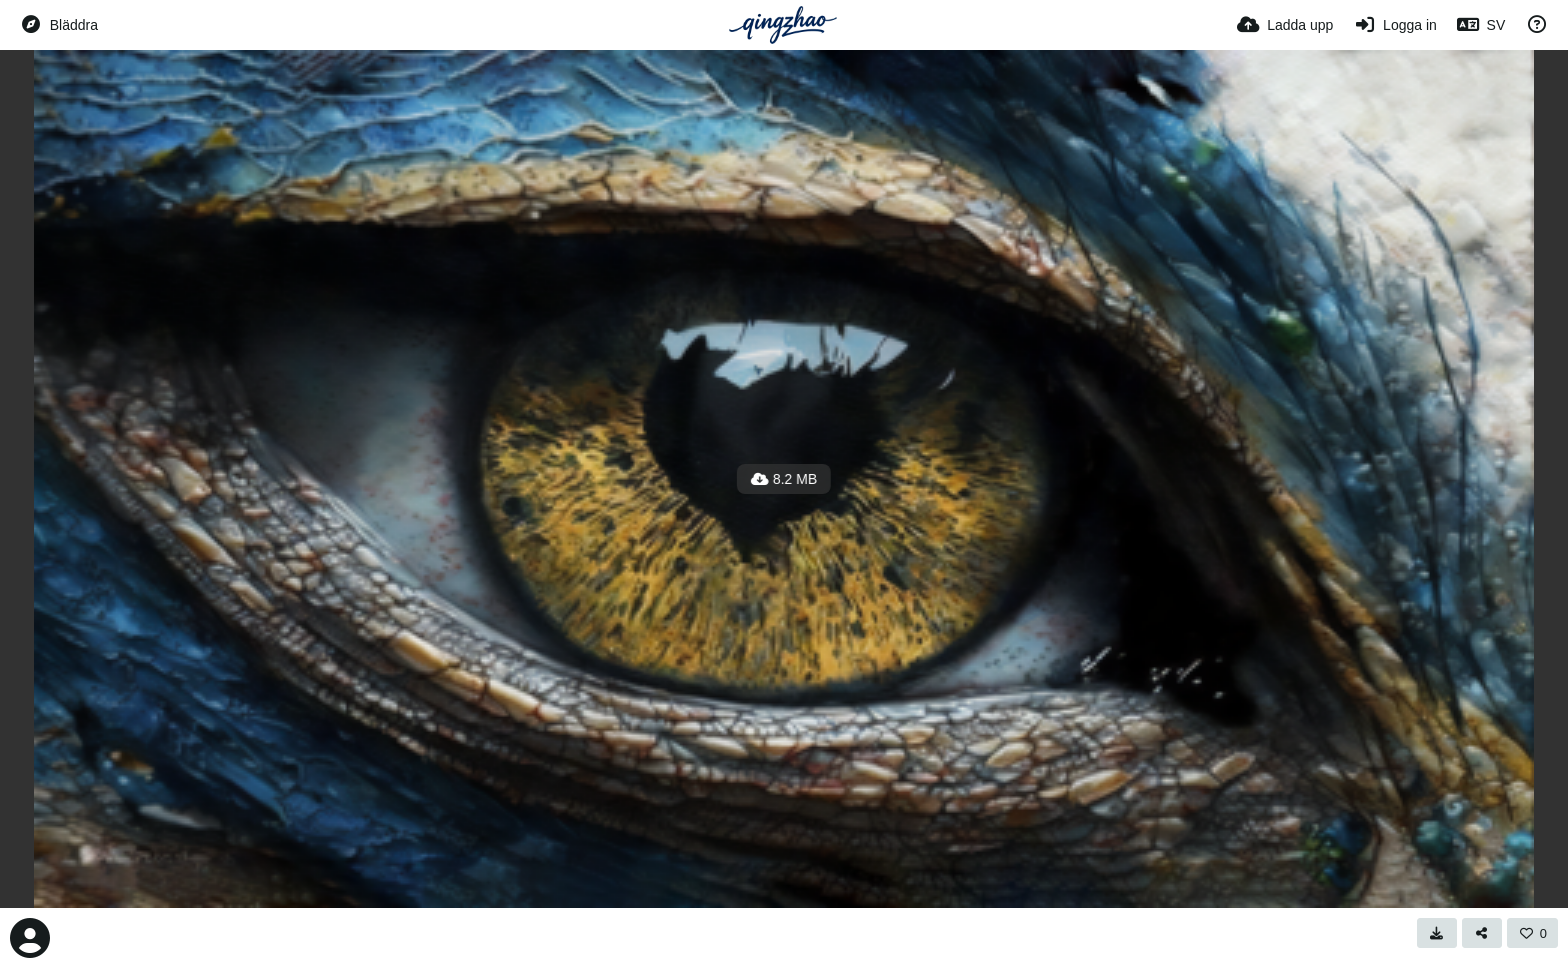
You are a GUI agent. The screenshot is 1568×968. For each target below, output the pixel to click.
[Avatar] (30, 938)
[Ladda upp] (1285, 25)
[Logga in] (1394, 25)
